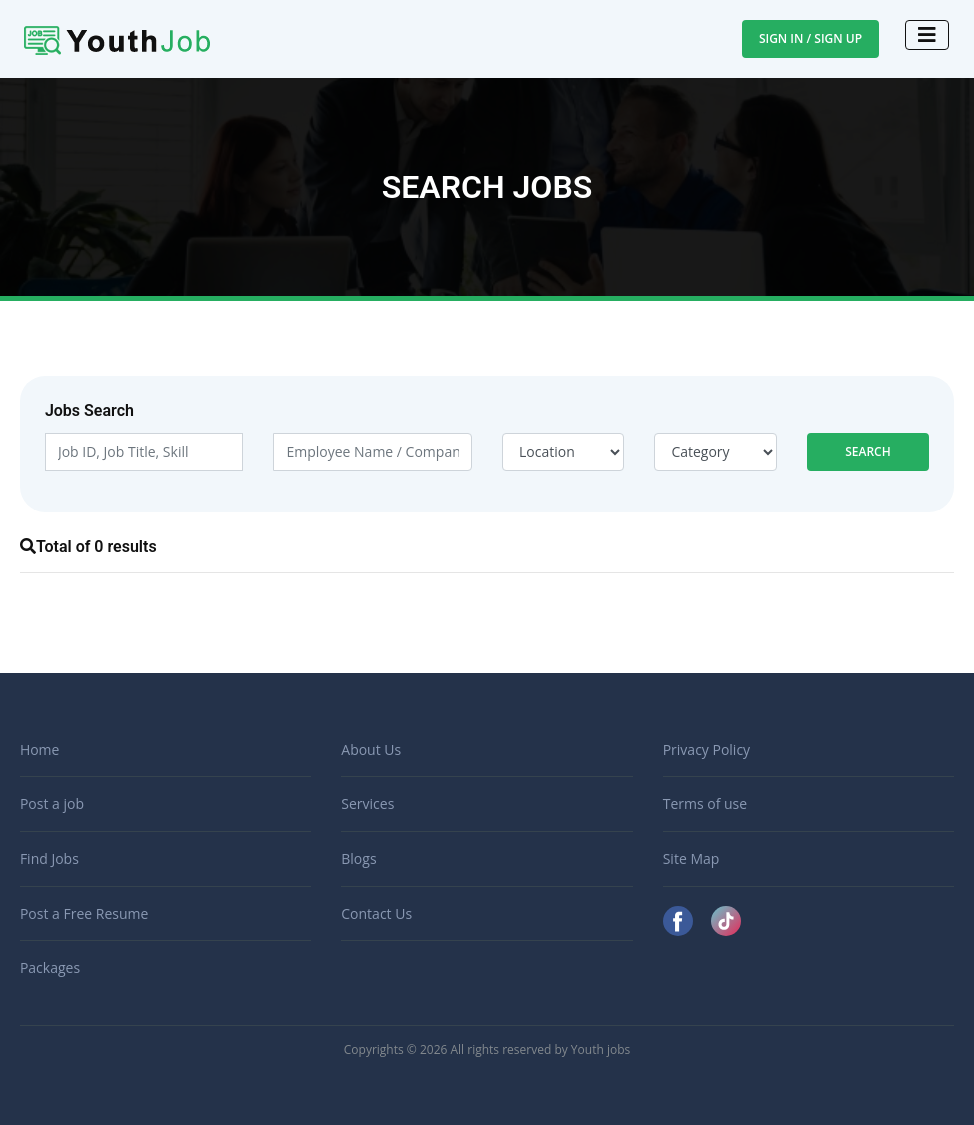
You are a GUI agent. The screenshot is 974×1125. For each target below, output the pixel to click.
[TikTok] (726, 919)
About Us (371, 749)
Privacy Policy (706, 749)
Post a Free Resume (84, 913)
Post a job (52, 803)
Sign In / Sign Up (810, 38)
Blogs (358, 858)
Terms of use (705, 803)
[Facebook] (680, 919)
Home (40, 749)
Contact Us (376, 913)
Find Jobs (49, 858)
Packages (50, 967)
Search (868, 451)
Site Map (691, 858)
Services (367, 803)
